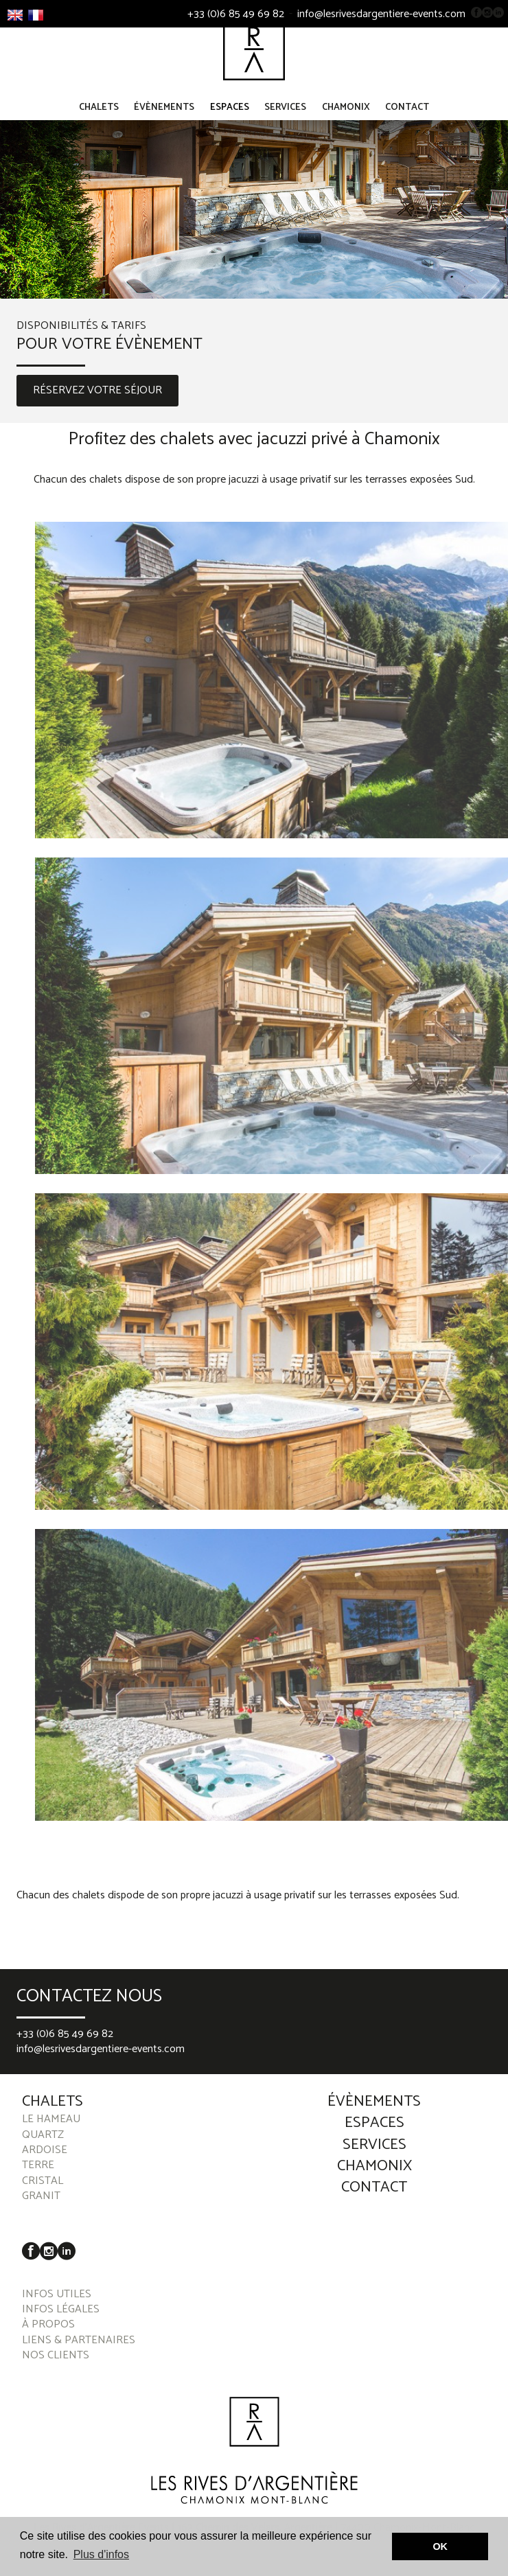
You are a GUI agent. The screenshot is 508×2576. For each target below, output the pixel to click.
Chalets (99, 121)
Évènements (164, 121)
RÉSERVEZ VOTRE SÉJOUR (97, 404)
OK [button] (440, 2546)
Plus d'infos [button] (101, 2554)
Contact (407, 121)
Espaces (229, 121)
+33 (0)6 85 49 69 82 (235, 14)
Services (285, 121)
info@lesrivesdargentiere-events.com (381, 14)
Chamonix (346, 121)
